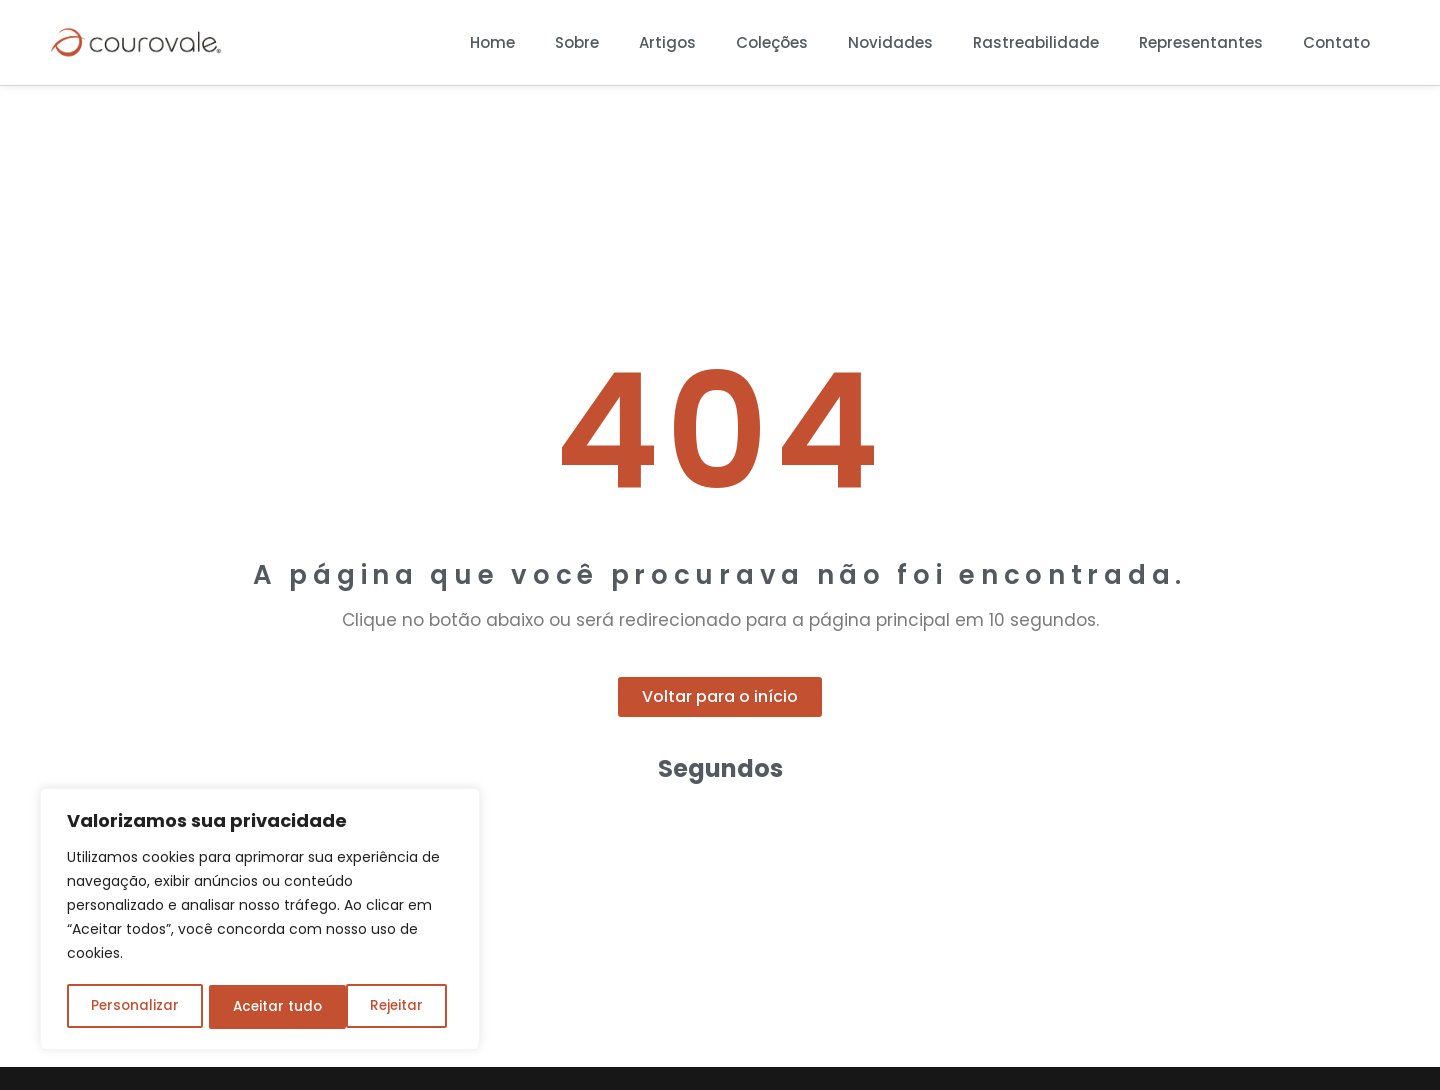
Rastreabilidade (1036, 42)
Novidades (890, 42)
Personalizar (134, 1007)
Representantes (1201, 42)
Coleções (772, 42)
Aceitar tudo (385, 1007)
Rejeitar (258, 1007)
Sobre (577, 42)
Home (492, 42)
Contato (1336, 42)
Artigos (667, 42)
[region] (260, 921)
